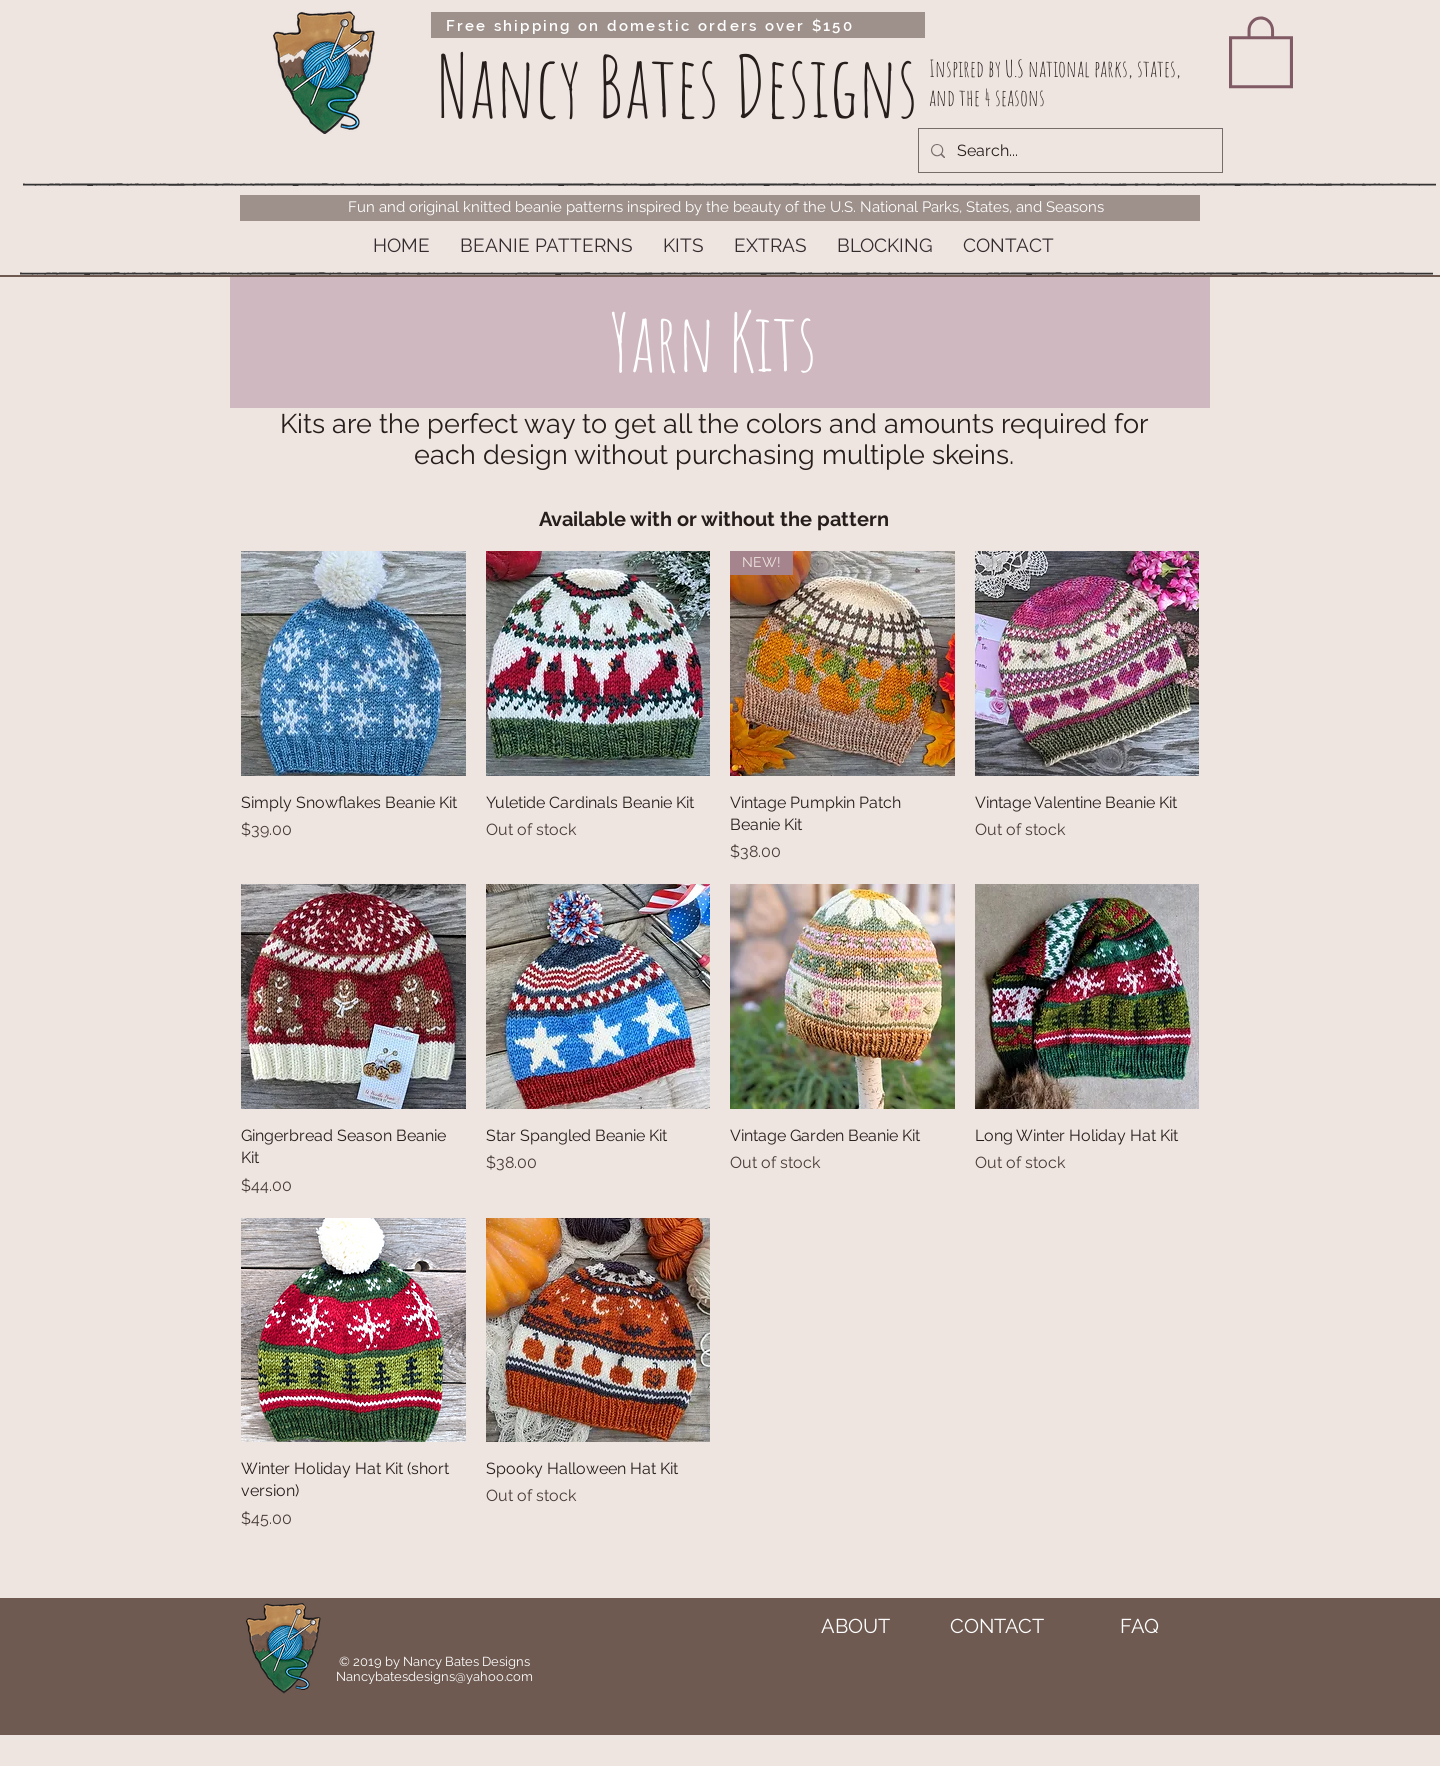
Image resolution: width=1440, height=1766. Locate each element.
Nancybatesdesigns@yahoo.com (434, 1676)
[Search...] (1068, 150)
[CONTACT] (997, 1626)
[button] (546, 245)
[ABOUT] (855, 1626)
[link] (1261, 50)
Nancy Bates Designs (677, 85)
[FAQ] (1139, 1626)
